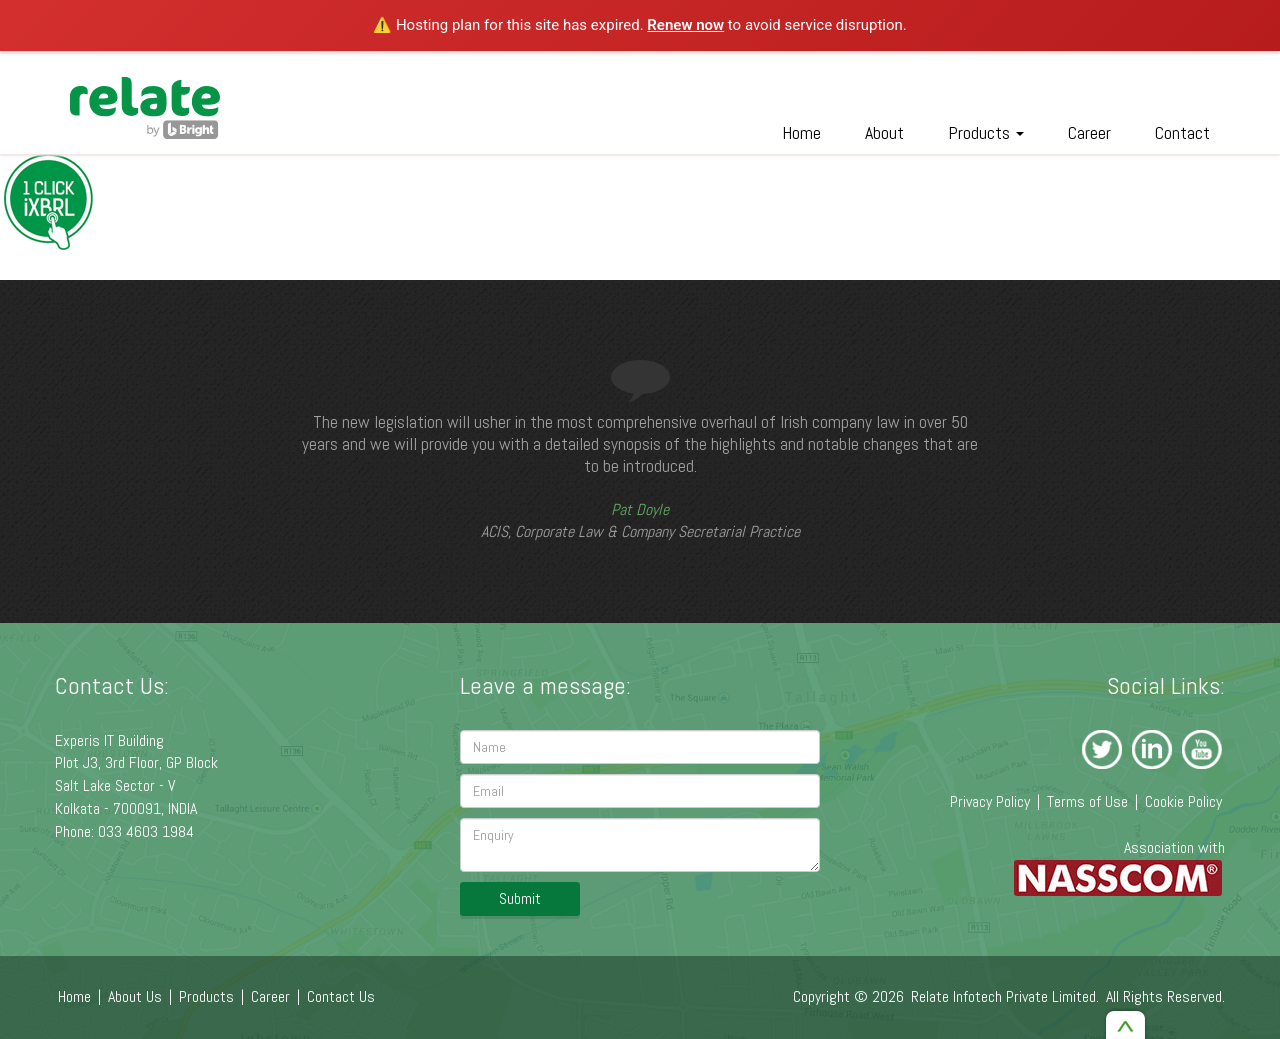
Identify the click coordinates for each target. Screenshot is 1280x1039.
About (884, 132)
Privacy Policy (990, 801)
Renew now (685, 25)
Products (986, 132)
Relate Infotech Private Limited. (1005, 996)
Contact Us (341, 996)
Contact (1182, 132)
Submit (520, 898)
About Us (135, 996)
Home (801, 132)
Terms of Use (1087, 801)
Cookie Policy (1183, 801)
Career (1089, 132)
